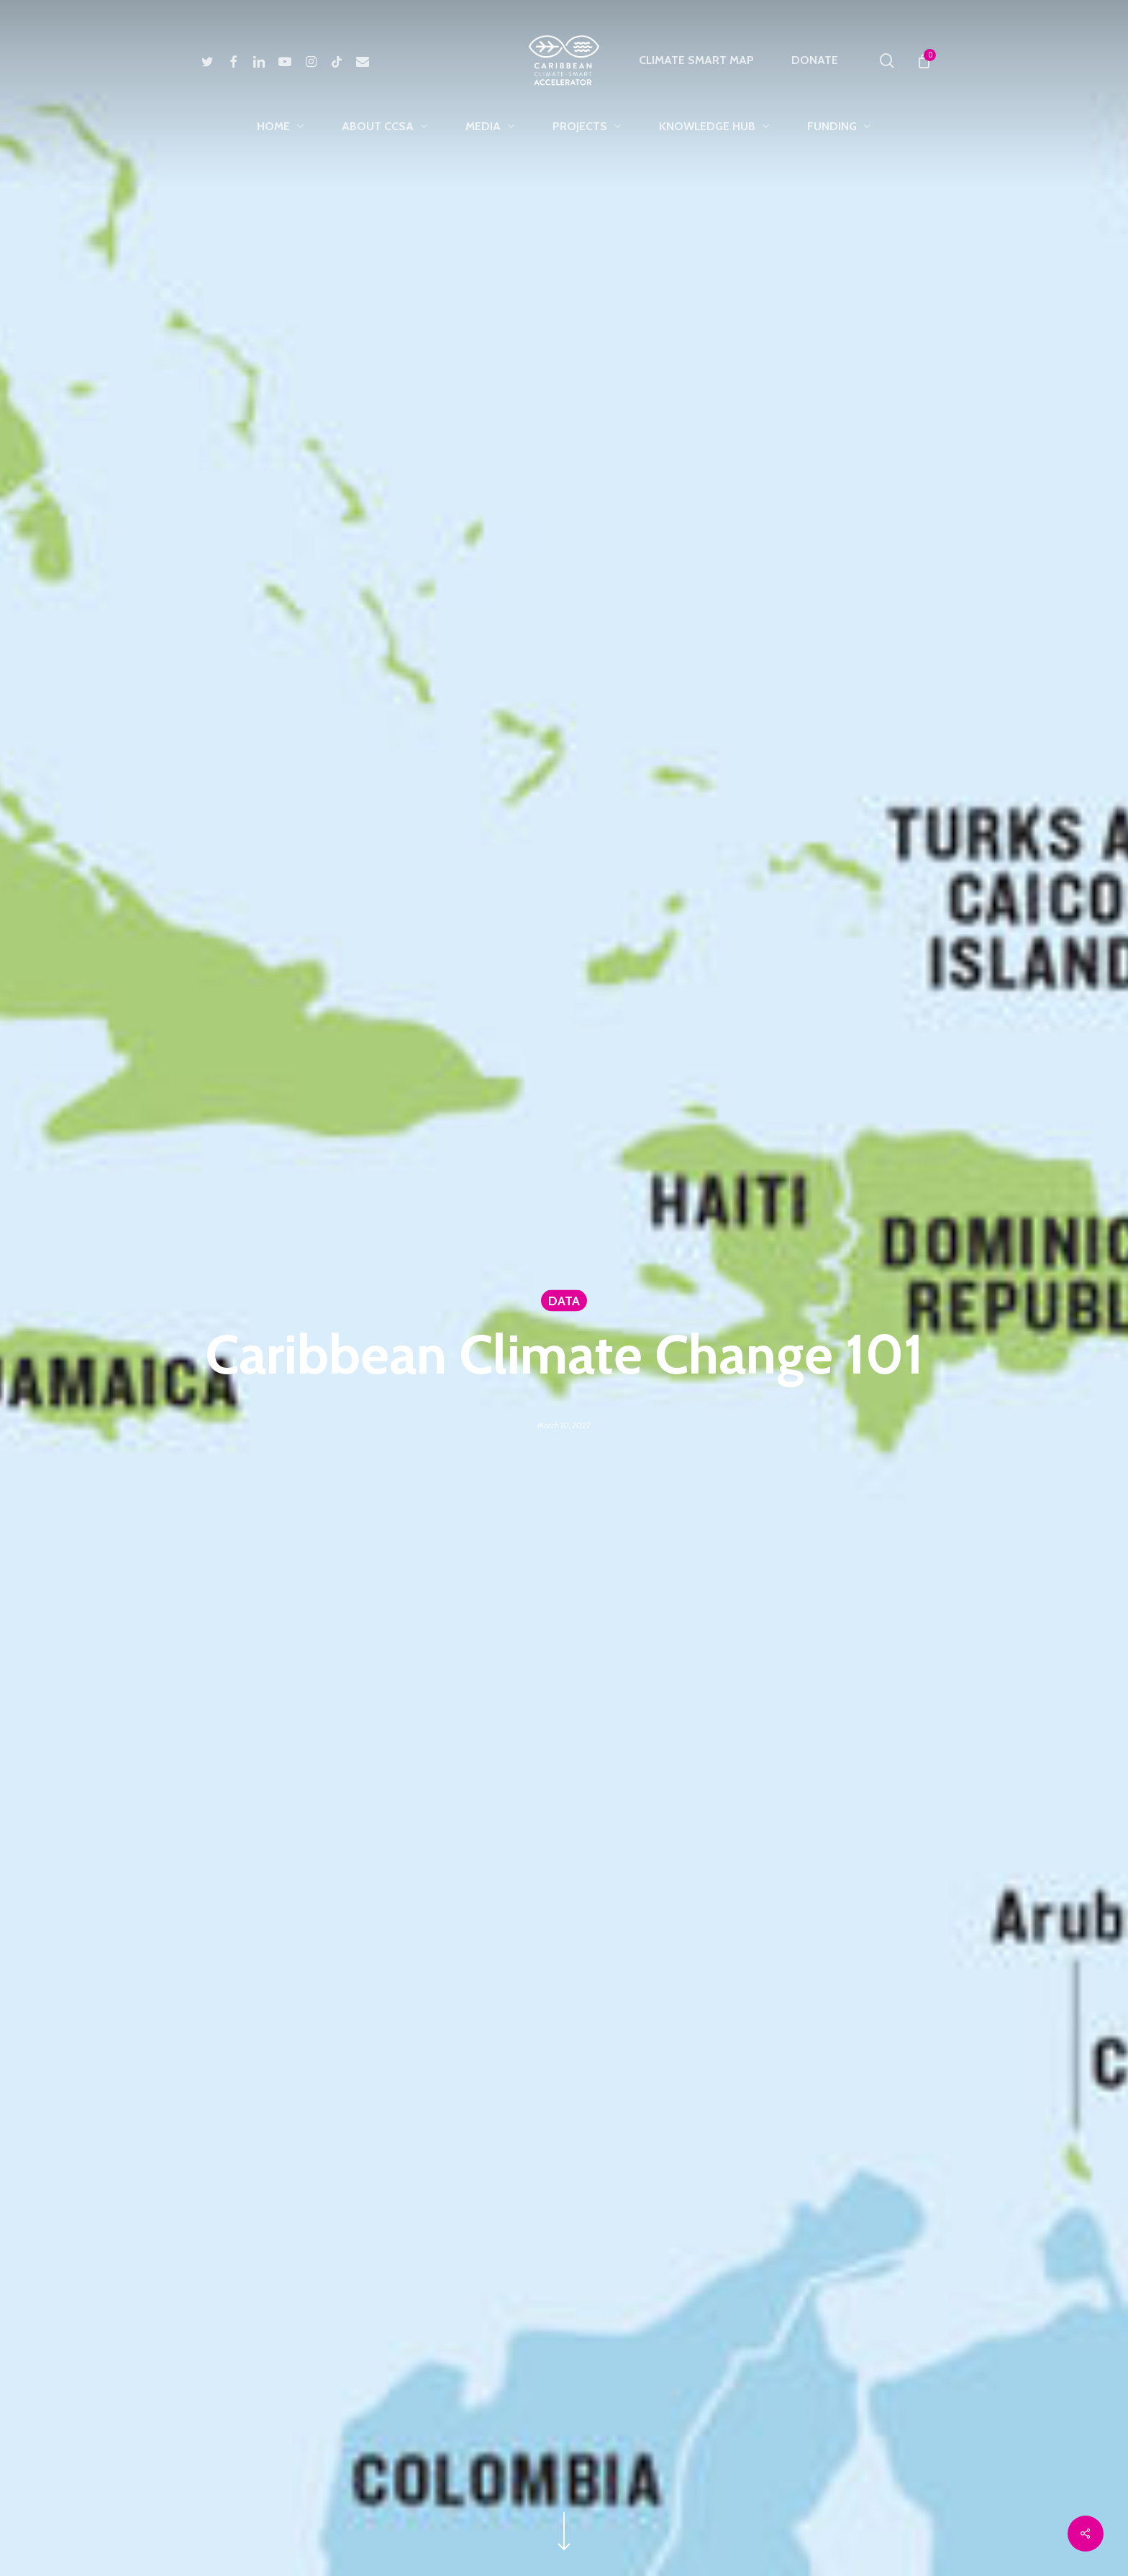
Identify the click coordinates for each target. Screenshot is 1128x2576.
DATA (564, 1301)
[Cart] (923, 60)
